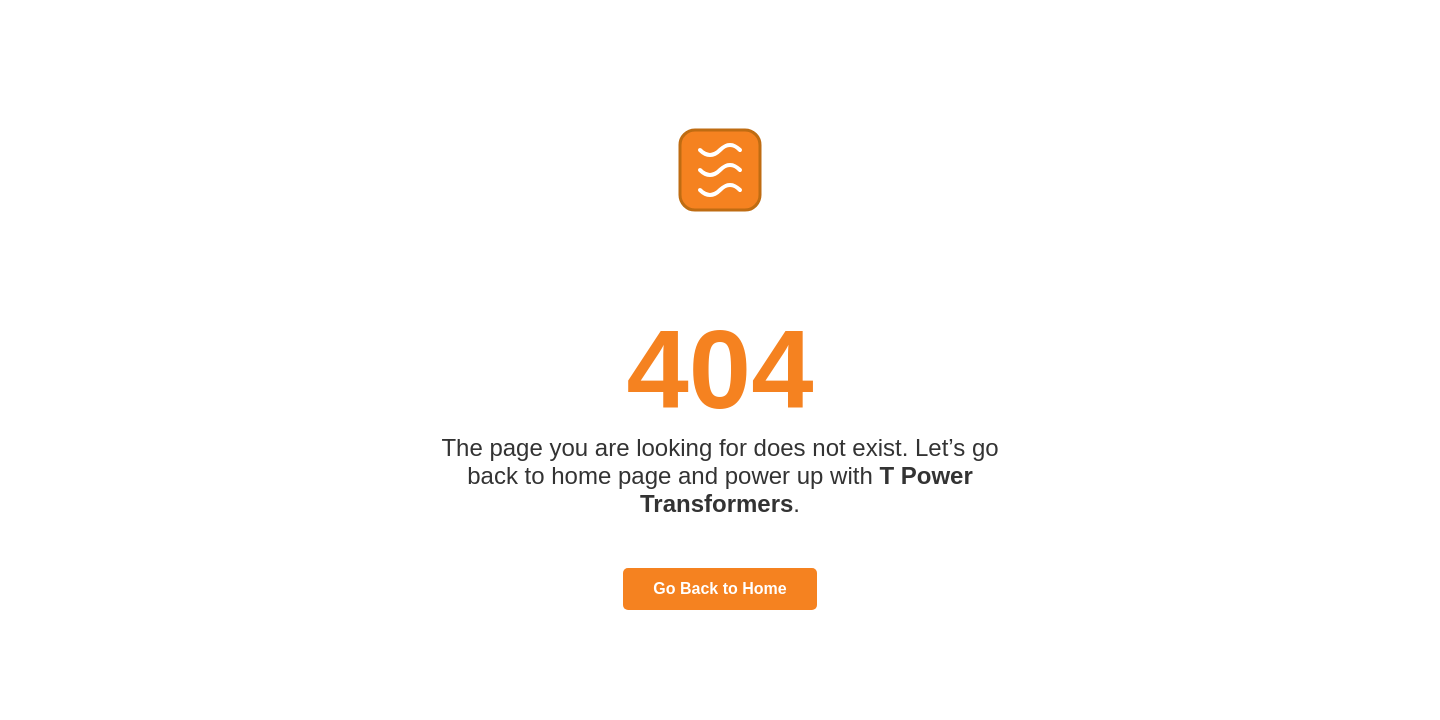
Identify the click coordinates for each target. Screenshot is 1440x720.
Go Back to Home (719, 588)
